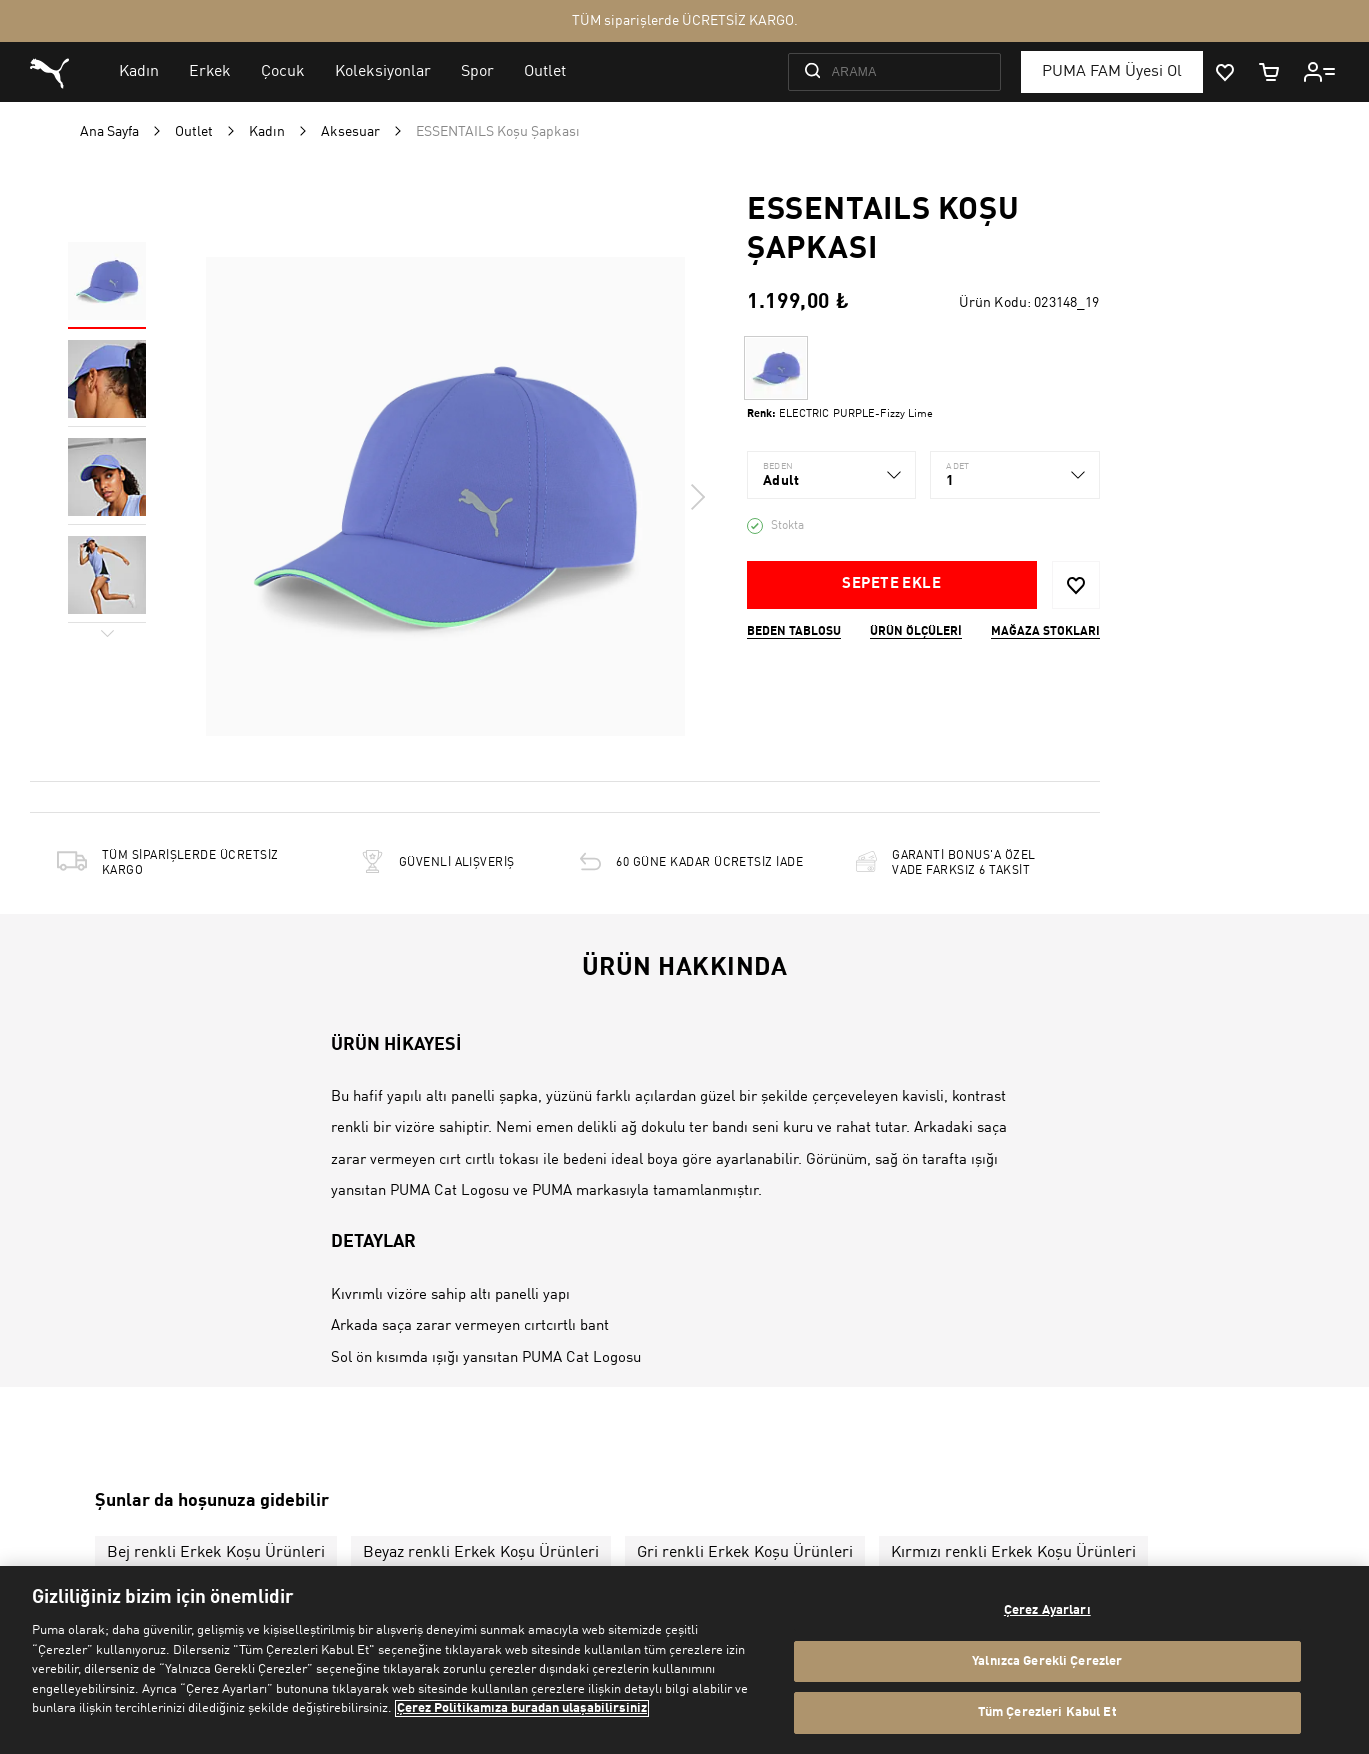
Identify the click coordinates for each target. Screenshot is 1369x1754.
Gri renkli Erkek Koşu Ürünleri (745, 1553)
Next (697, 497)
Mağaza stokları (1045, 632)
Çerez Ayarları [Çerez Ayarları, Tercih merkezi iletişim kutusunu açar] (1047, 1610)
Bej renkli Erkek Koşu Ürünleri (216, 1553)
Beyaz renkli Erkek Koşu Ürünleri (481, 1553)
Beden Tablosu (794, 632)
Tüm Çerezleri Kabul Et (1047, 1712)
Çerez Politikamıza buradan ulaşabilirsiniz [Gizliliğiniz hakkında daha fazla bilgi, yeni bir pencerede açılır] (522, 1708)
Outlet (194, 132)
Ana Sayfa (109, 132)
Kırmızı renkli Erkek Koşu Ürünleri (1013, 1553)
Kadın (267, 132)
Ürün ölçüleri (916, 632)
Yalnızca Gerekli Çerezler (1047, 1661)
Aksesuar (350, 132)
